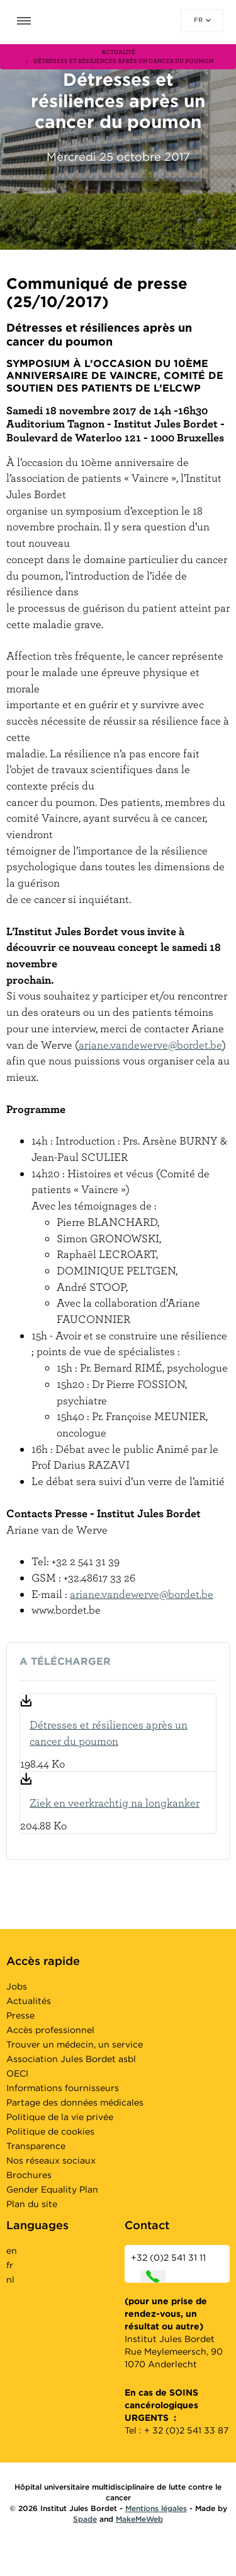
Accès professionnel (50, 2030)
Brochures (29, 2175)
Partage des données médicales (74, 2102)
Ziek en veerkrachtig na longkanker (114, 1802)
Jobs (16, 1986)
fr (202, 19)
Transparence (35, 2146)
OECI (17, 2073)
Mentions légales (156, 2508)
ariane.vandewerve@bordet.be (150, 1044)
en (11, 2251)
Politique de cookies (50, 2131)
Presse (20, 2015)
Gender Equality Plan (52, 2189)
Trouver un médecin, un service (74, 2044)
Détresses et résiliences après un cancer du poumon (109, 1732)
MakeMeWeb (139, 2519)
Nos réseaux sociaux (51, 2160)
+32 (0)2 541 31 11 (168, 2268)
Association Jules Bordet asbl (71, 2059)
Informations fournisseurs (62, 2088)
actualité (118, 51)
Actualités (28, 2001)
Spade (85, 2519)
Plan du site (31, 2204)
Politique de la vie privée (59, 2117)
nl (10, 2280)
